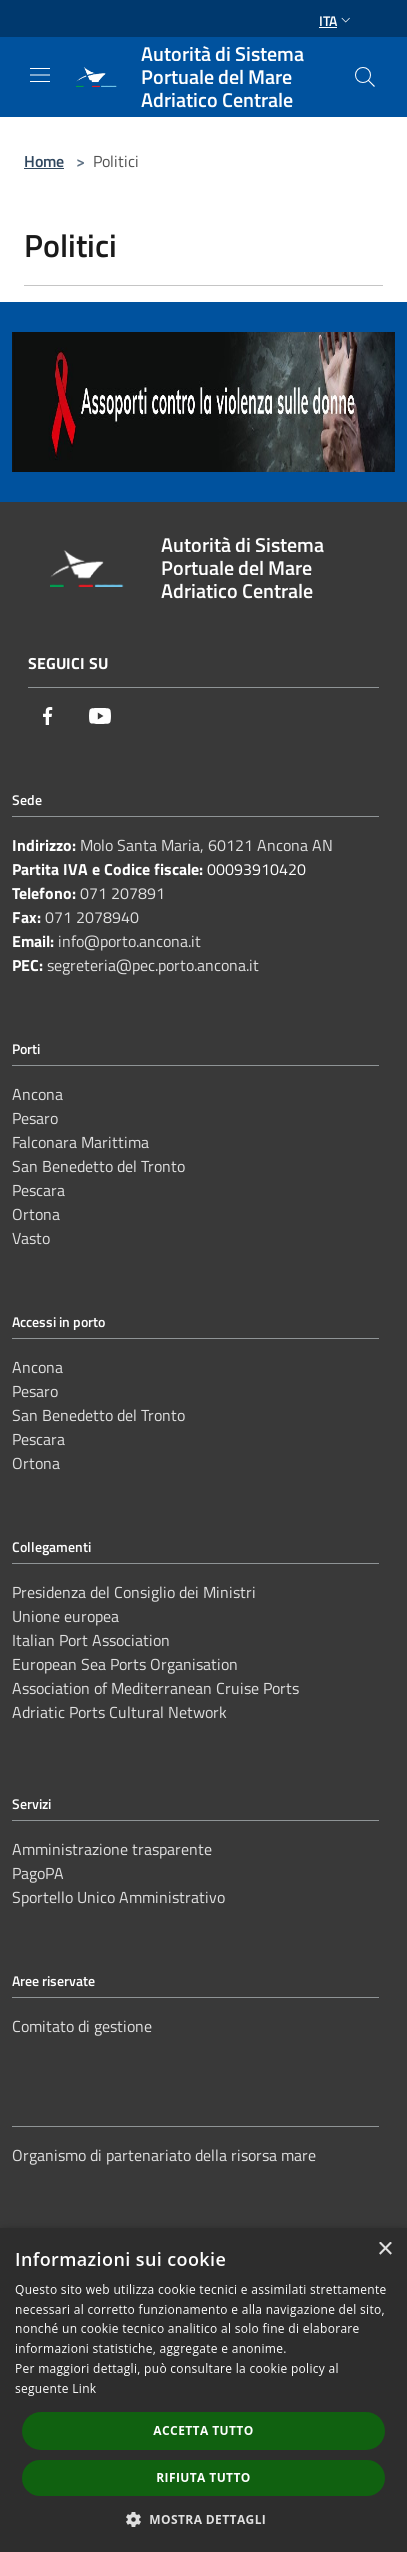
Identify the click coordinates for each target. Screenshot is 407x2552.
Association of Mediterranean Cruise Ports (155, 1688)
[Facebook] (48, 716)
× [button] (384, 2249)
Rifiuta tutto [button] (203, 2477)
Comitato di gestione (82, 2026)
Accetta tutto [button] (203, 2430)
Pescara (38, 1190)
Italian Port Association (91, 1640)
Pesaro (35, 1118)
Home (44, 161)
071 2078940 (92, 917)
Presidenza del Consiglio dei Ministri (134, 1592)
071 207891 (122, 893)
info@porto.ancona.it (129, 941)
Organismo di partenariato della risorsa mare (164, 2155)
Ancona (37, 1094)
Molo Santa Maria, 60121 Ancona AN (206, 845)
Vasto (31, 1238)
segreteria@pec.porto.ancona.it (153, 965)
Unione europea (65, 1616)
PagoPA (38, 1873)
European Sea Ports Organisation (125, 1664)
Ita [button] (337, 20)
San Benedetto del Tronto (98, 1166)
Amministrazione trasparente (112, 1849)
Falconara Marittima (80, 1142)
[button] (204, 2519)
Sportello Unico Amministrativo (118, 1897)
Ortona (36, 1214)
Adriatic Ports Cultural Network (119, 1712)
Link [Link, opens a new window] (84, 2388)
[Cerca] (365, 77)
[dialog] (203, 2390)
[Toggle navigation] (40, 75)
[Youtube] (100, 716)
